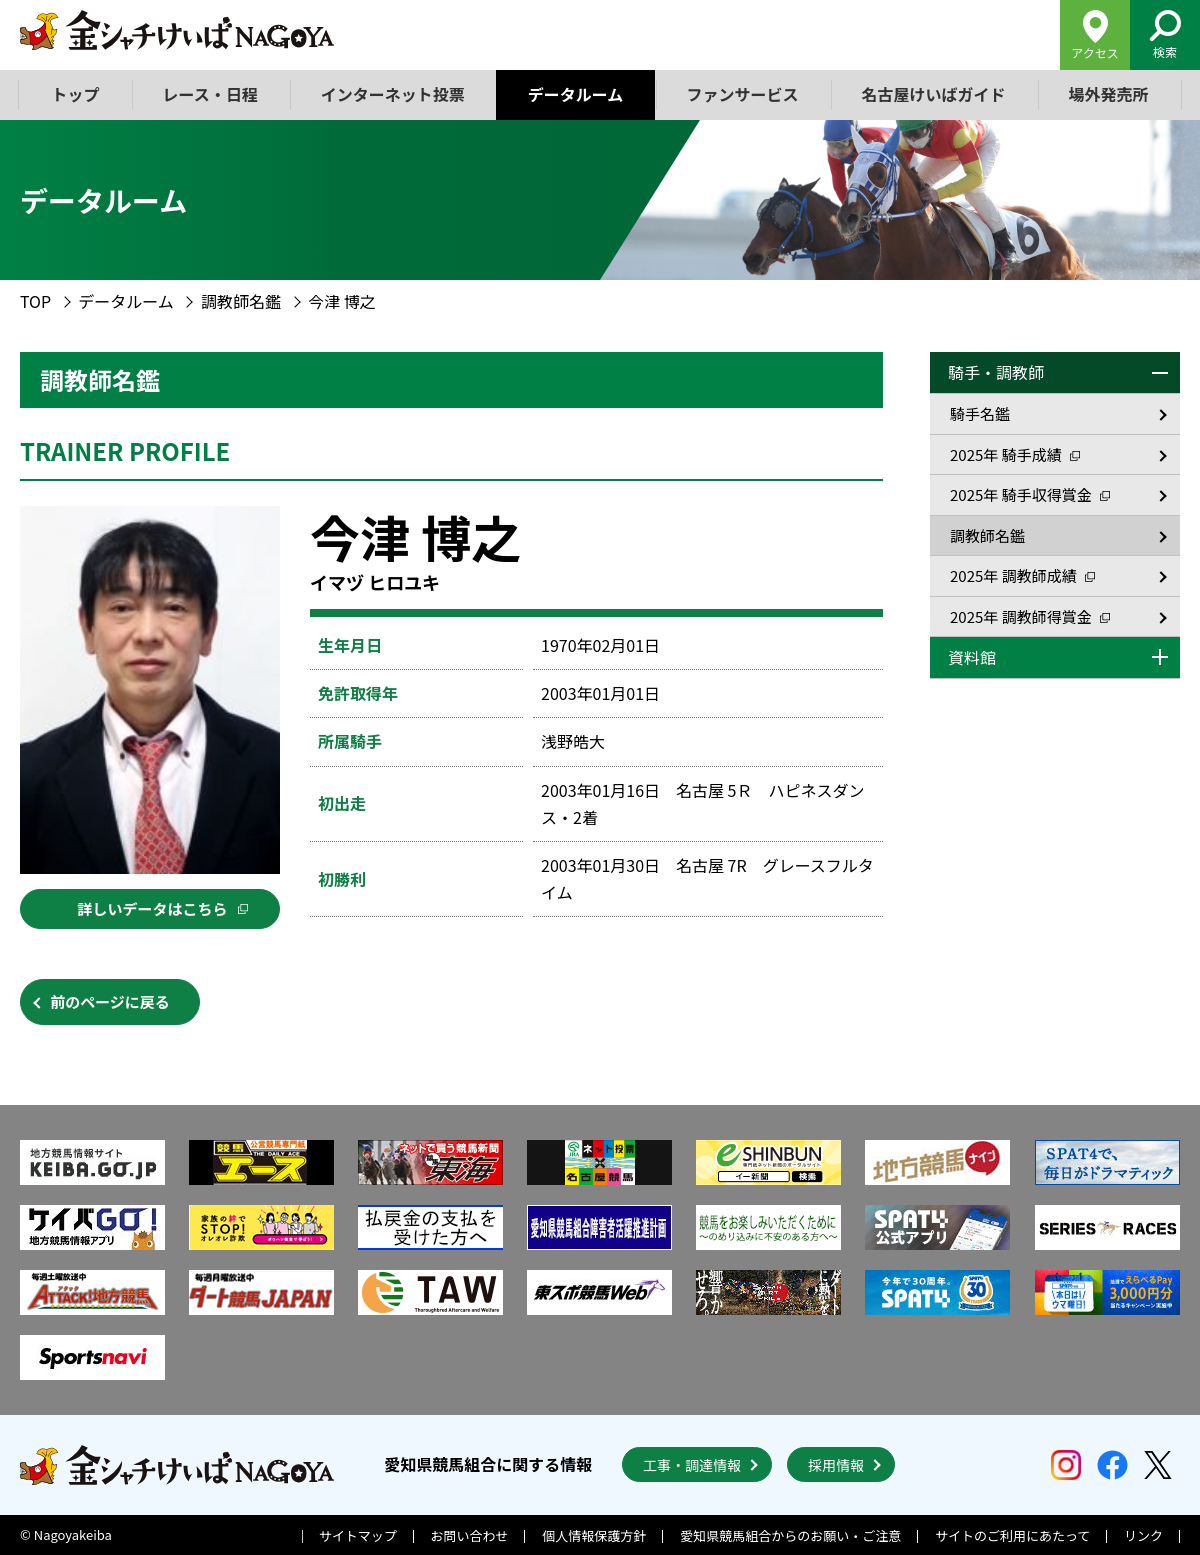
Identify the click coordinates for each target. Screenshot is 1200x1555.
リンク (1143, 1535)
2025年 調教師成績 (1022, 575)
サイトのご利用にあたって (1012, 1535)
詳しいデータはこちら (162, 908)
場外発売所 (1108, 94)
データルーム (576, 94)
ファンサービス (742, 94)
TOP (35, 301)
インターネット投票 (393, 94)
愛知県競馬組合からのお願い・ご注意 (790, 1535)
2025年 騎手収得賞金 (1030, 494)
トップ (76, 94)
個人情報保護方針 (594, 1535)
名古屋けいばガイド (933, 94)
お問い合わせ (470, 1535)
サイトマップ (358, 1535)
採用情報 (836, 1465)
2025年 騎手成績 (1015, 454)
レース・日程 (210, 94)
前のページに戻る (110, 1001)
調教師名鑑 (241, 301)
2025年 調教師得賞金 (1030, 616)
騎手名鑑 (980, 413)
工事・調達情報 (692, 1465)
